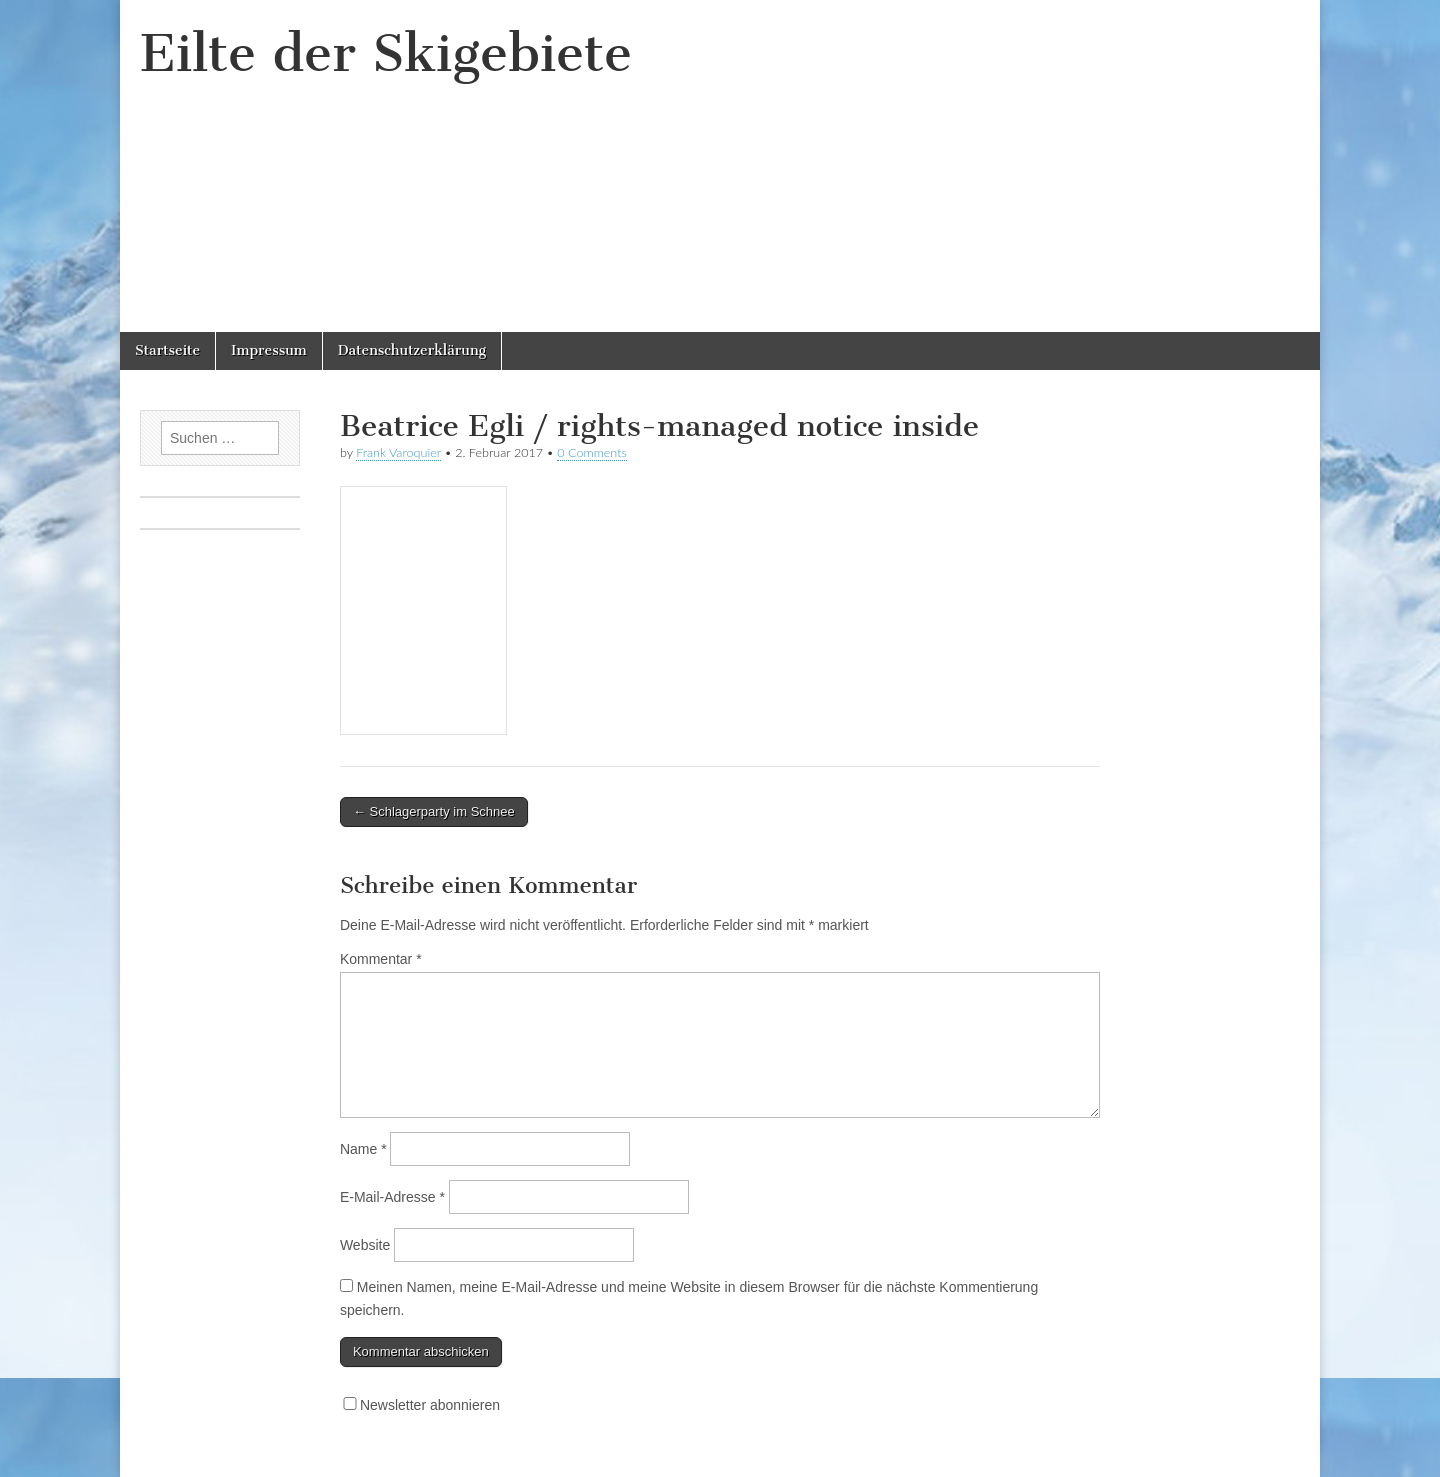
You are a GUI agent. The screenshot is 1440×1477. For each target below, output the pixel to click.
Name (363, 1149)
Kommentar (381, 959)
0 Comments (592, 452)
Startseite (167, 350)
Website (365, 1245)
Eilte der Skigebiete (386, 53)
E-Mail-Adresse (392, 1197)
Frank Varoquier (398, 452)
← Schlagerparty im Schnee (434, 811)
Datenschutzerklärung (412, 350)
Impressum (269, 350)
